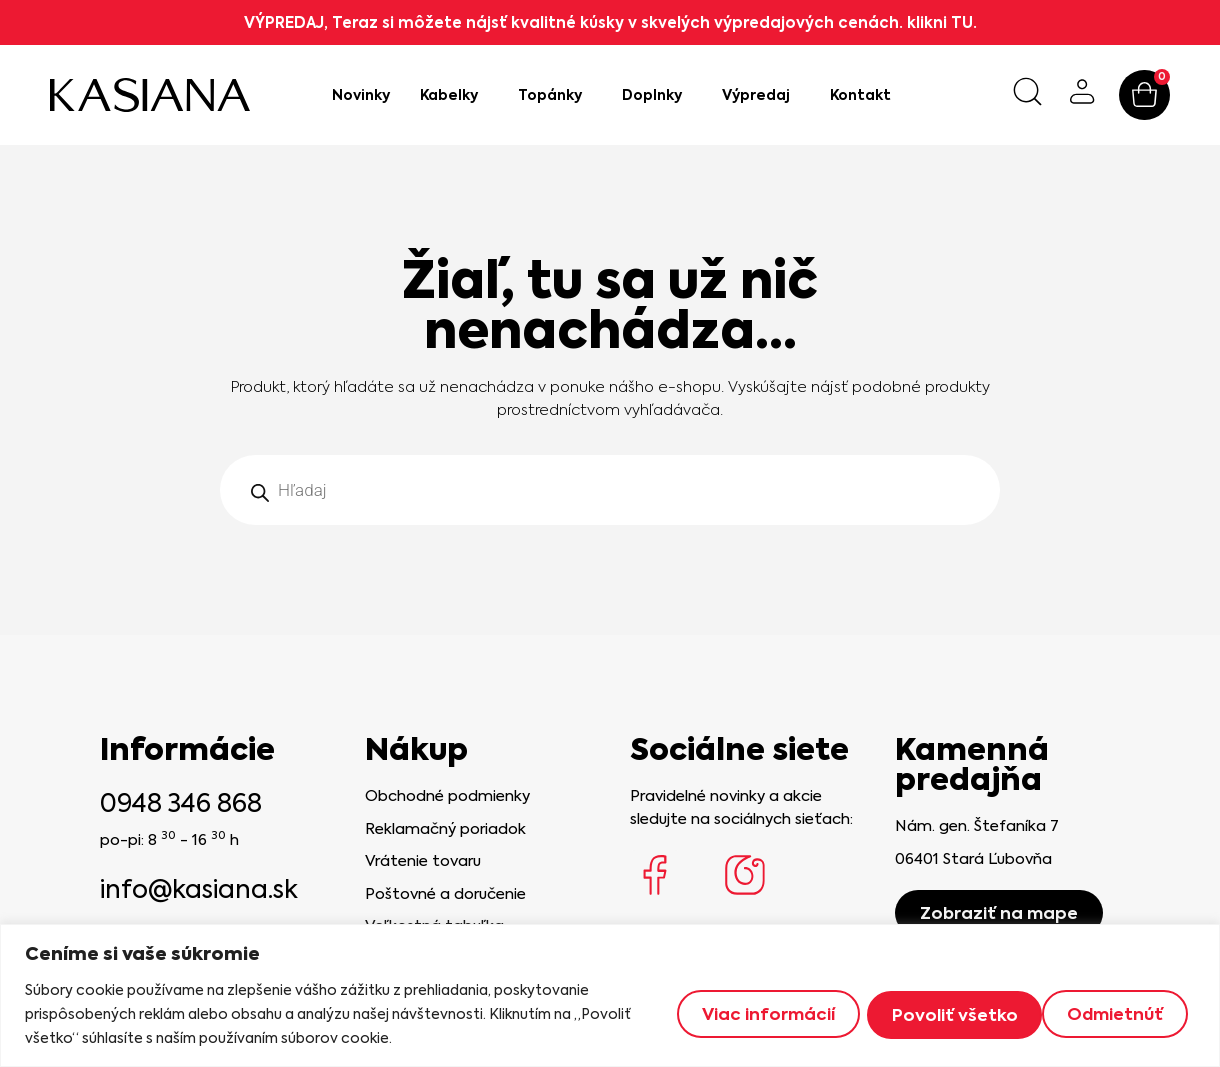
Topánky (555, 95)
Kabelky (454, 95)
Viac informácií (754, 1014)
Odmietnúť (931, 1014)
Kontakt (860, 95)
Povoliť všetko (1105, 1014)
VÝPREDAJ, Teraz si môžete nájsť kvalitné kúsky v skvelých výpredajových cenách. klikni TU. (610, 22)
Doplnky (657, 95)
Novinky (361, 95)
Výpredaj (761, 95)
